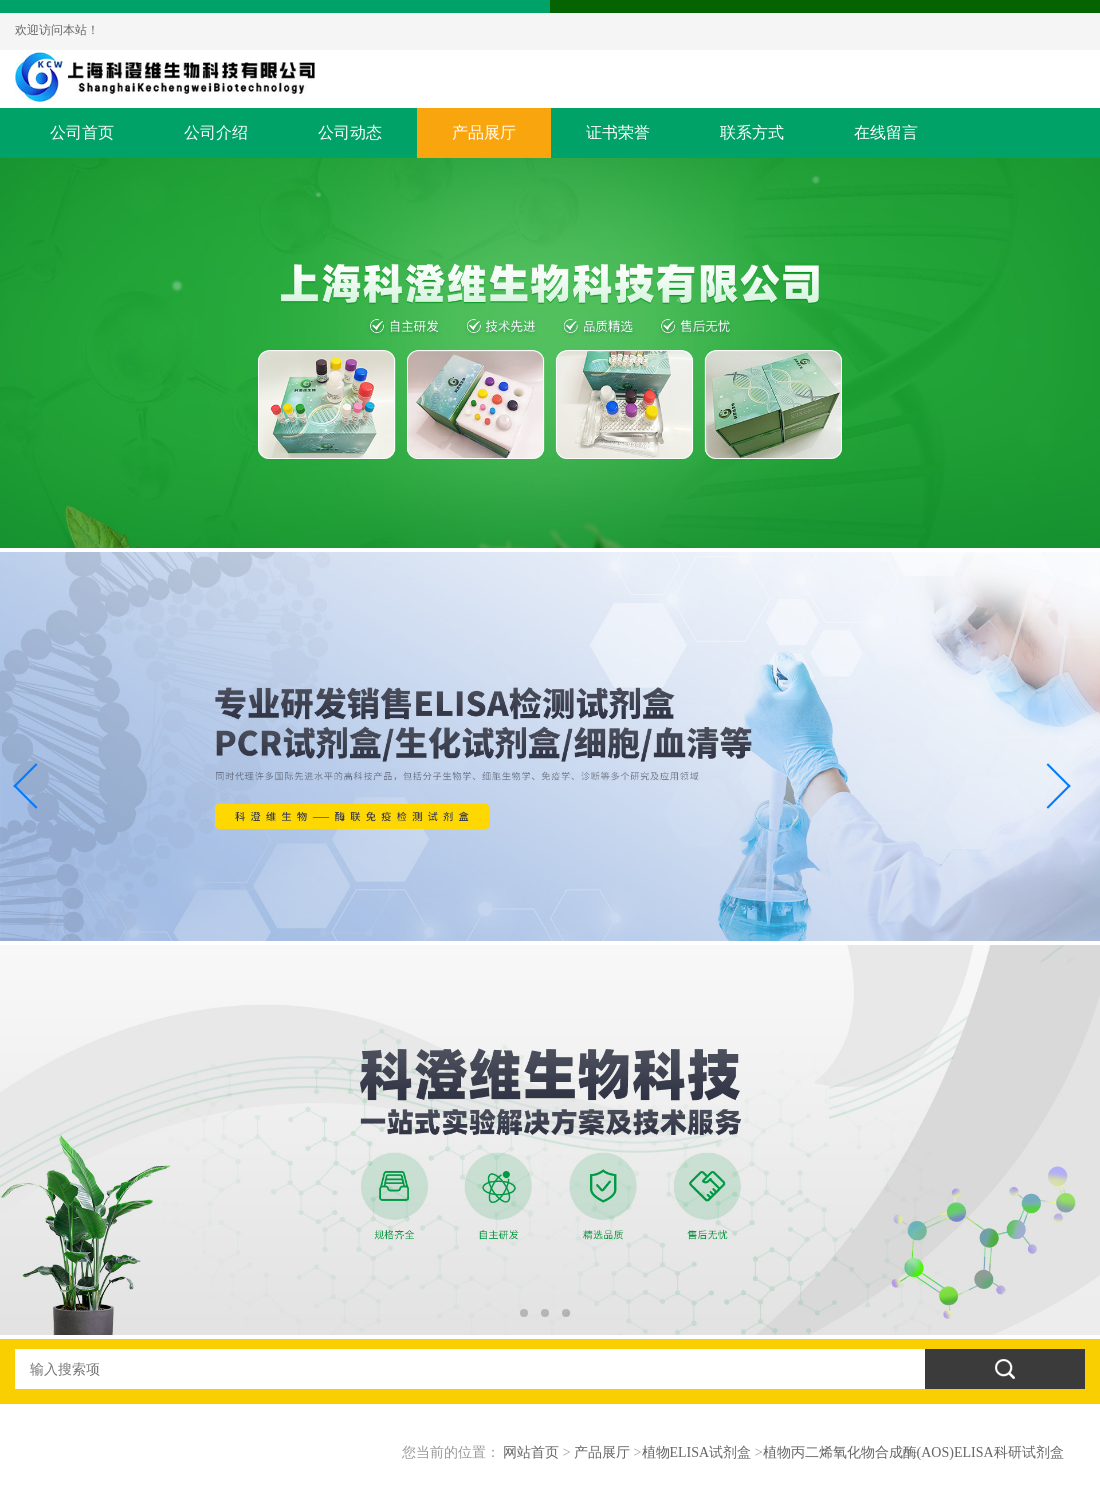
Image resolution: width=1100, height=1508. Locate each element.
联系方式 (752, 132)
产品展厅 (484, 132)
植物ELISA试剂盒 (697, 1452)
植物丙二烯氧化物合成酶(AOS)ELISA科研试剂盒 (913, 1452)
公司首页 (82, 132)
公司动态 (350, 132)
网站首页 (531, 1452)
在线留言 (886, 132)
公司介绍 (216, 132)
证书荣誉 (618, 132)
